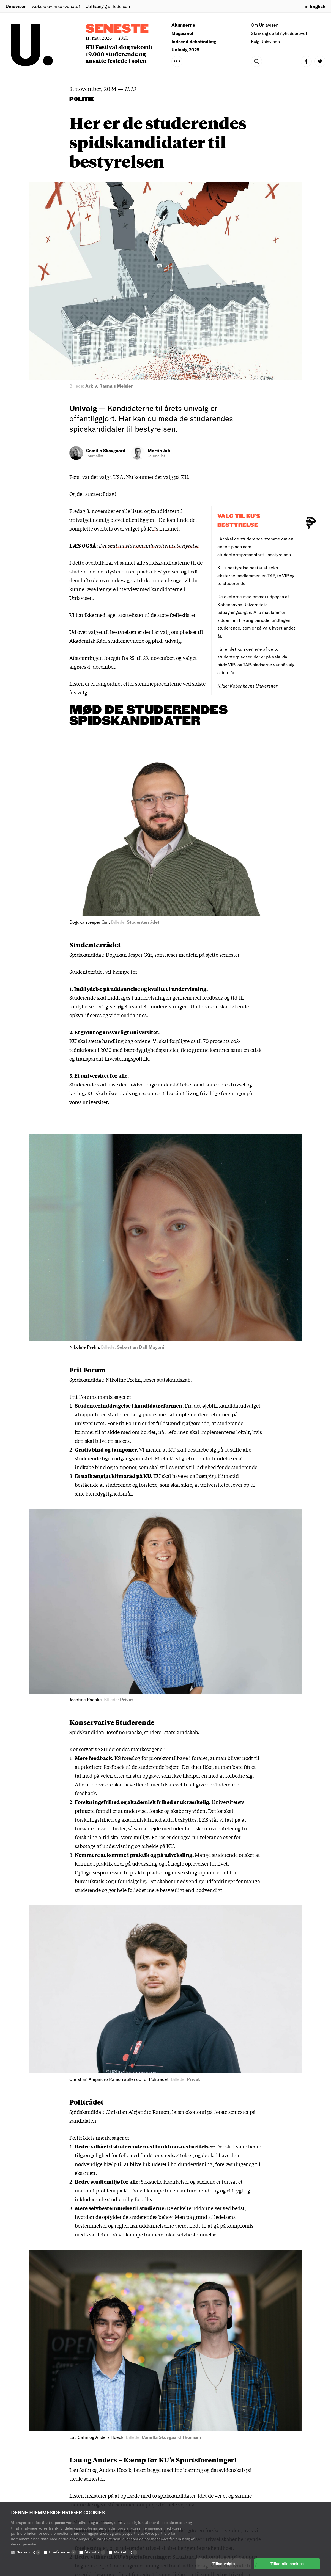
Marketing (125, 2552)
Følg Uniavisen (265, 41)
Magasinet (182, 33)
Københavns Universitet (254, 685)
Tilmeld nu (88, 1939)
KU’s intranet (163, 528)
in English (315, 6)
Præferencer (62, 2552)
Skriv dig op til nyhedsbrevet (279, 33)
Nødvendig (28, 2552)
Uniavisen (16, 6)
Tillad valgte (223, 2563)
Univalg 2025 (185, 49)
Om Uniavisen (264, 24)
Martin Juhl (160, 450)
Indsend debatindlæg (193, 41)
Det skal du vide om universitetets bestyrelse (149, 545)
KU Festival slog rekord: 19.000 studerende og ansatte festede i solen (119, 54)
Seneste (117, 29)
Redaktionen (184, 2501)
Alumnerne (183, 24)
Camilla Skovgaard (105, 450)
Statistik (94, 2552)
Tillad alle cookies (286, 2563)
